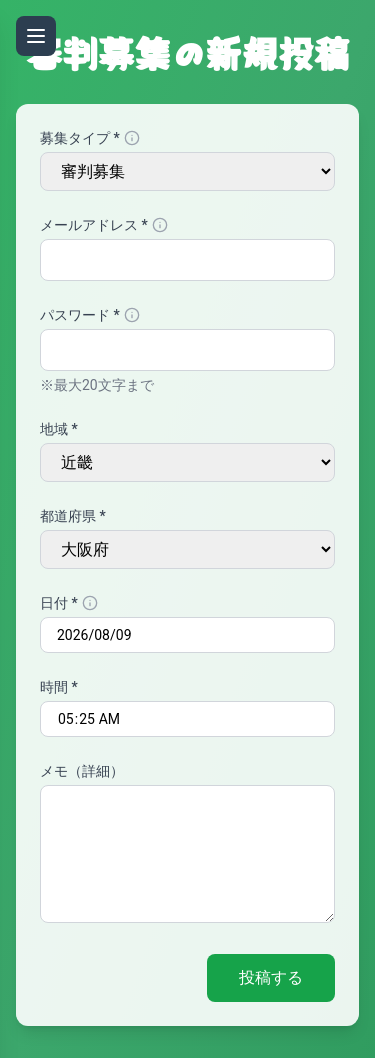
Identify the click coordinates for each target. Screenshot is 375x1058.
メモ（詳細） (82, 771)
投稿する (271, 977)
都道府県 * (73, 516)
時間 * (59, 687)
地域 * (59, 429)
